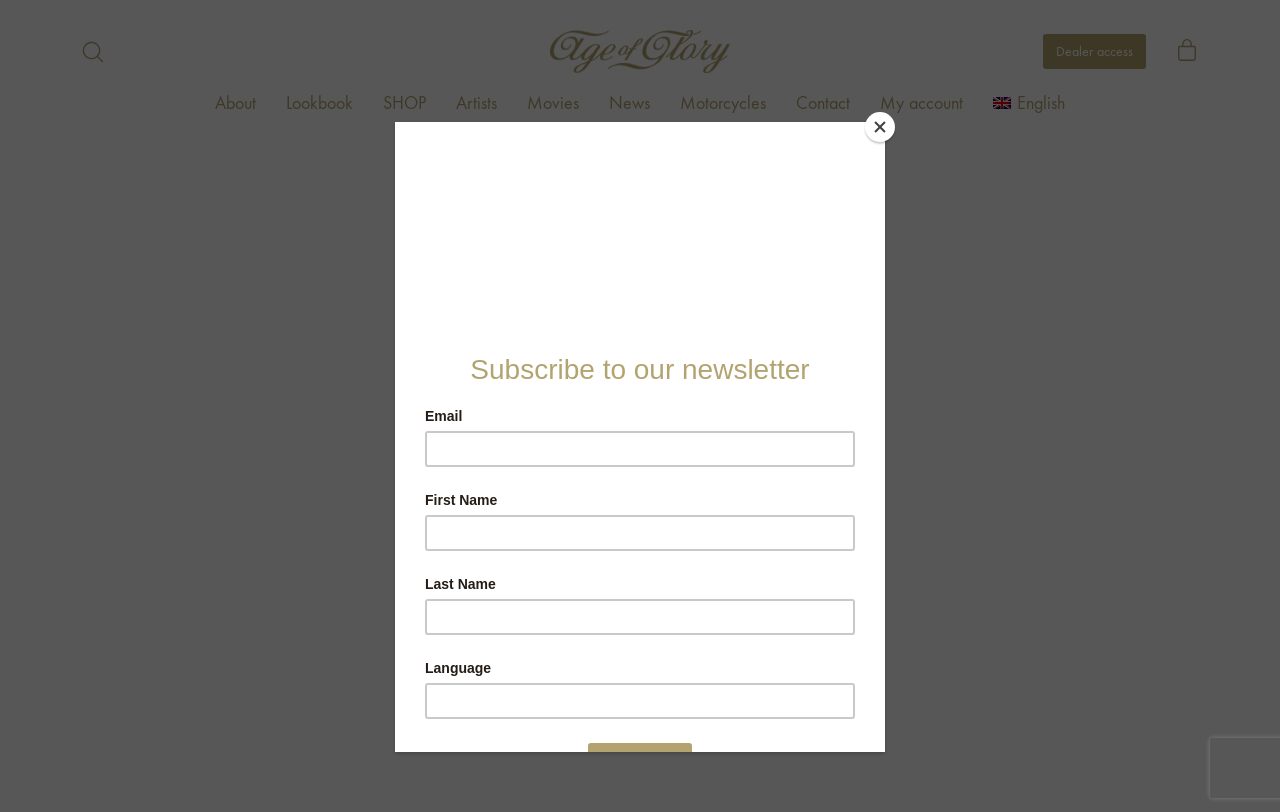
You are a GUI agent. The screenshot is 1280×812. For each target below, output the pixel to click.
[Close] (880, 127)
